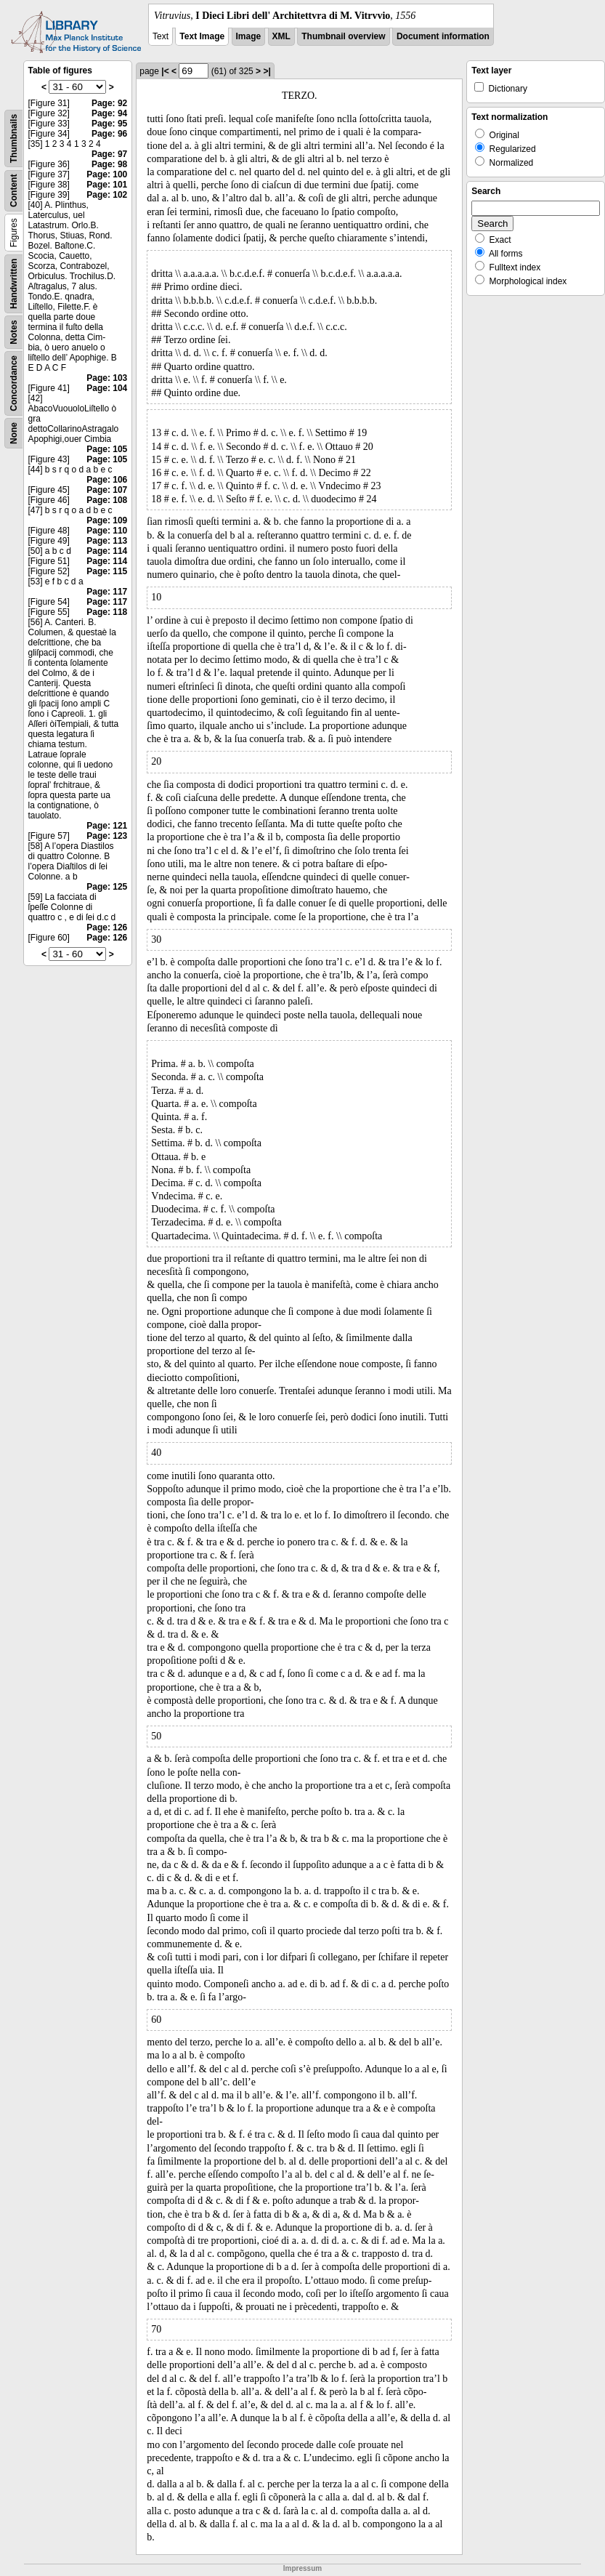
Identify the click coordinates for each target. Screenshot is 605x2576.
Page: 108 (106, 500)
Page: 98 (109, 164)
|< (164, 71)
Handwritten (14, 284)
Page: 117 (106, 592)
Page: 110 (106, 531)
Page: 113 (106, 541)
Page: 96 (109, 134)
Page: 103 (106, 378)
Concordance (14, 383)
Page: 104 (106, 388)
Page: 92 (109, 103)
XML (281, 36)
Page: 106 (106, 480)
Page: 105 (106, 449)
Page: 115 (106, 571)
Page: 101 (106, 185)
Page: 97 (109, 154)
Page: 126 (106, 927)
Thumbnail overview (343, 36)
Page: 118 (106, 612)
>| (266, 71)
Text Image (201, 36)
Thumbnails (14, 138)
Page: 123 (106, 836)
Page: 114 (106, 551)
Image (248, 36)
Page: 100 (106, 174)
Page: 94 (109, 113)
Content (14, 190)
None (14, 433)
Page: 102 (106, 195)
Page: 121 (106, 826)
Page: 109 (106, 520)
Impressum (302, 2568)
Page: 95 (109, 123)
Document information (443, 36)
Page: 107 (106, 490)
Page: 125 (106, 887)
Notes (14, 332)
